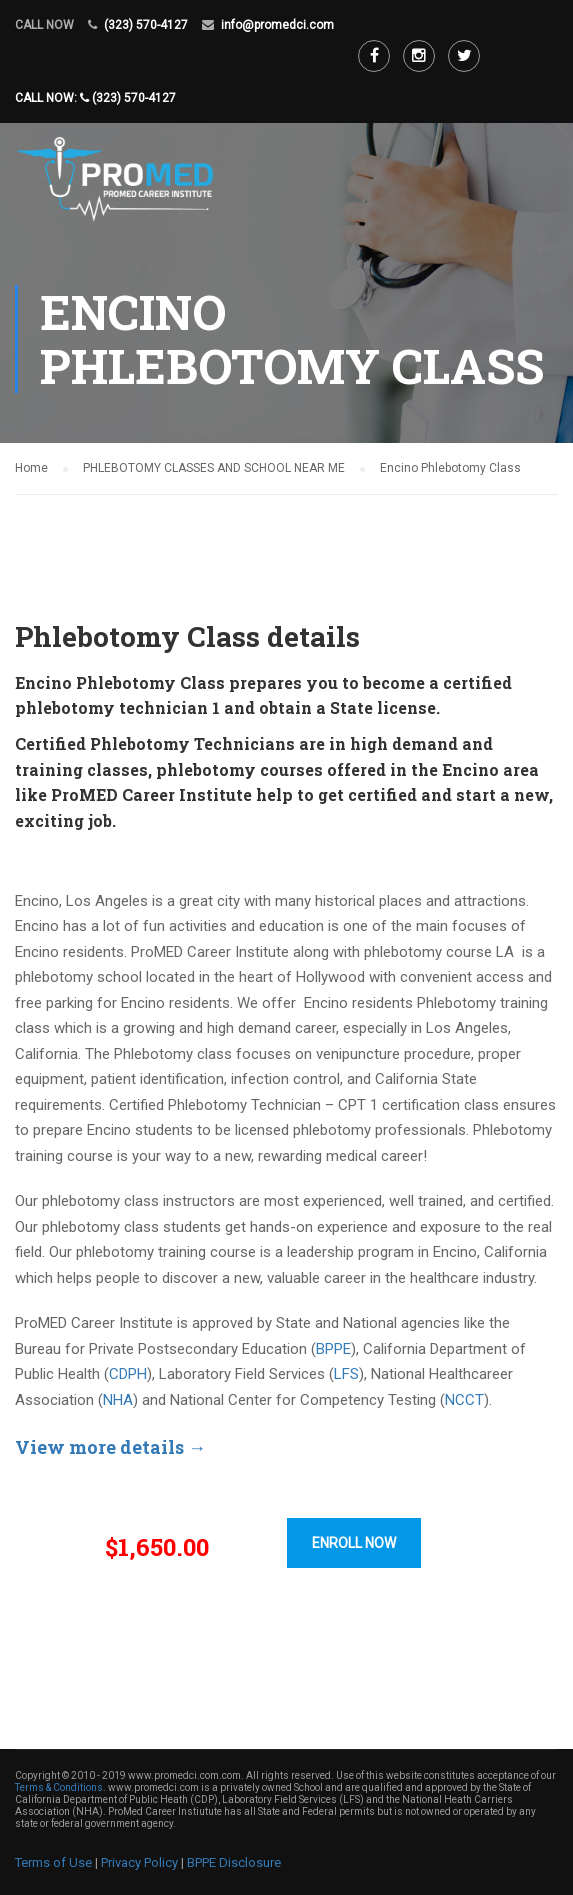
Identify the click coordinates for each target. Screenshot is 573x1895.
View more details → (110, 1447)
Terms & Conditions (59, 1787)
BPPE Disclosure (234, 1862)
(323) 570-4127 (146, 25)
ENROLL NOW (354, 1543)
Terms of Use (53, 1862)
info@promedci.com (277, 25)
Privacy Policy (139, 1862)
